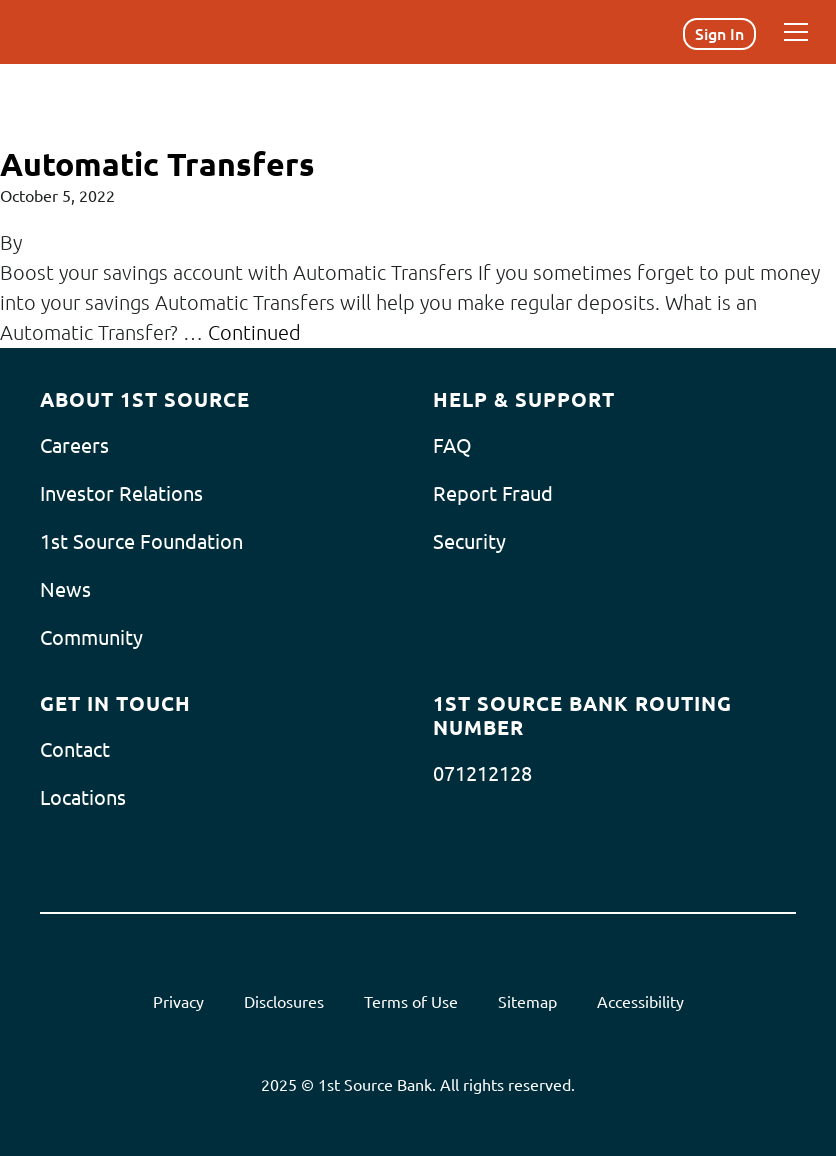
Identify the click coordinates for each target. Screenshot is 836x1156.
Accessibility (640, 1002)
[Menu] (796, 32)
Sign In (719, 34)
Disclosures (284, 1002)
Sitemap (527, 1002)
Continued (254, 332)
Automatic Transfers (157, 164)
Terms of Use (411, 1002)
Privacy (178, 1002)
